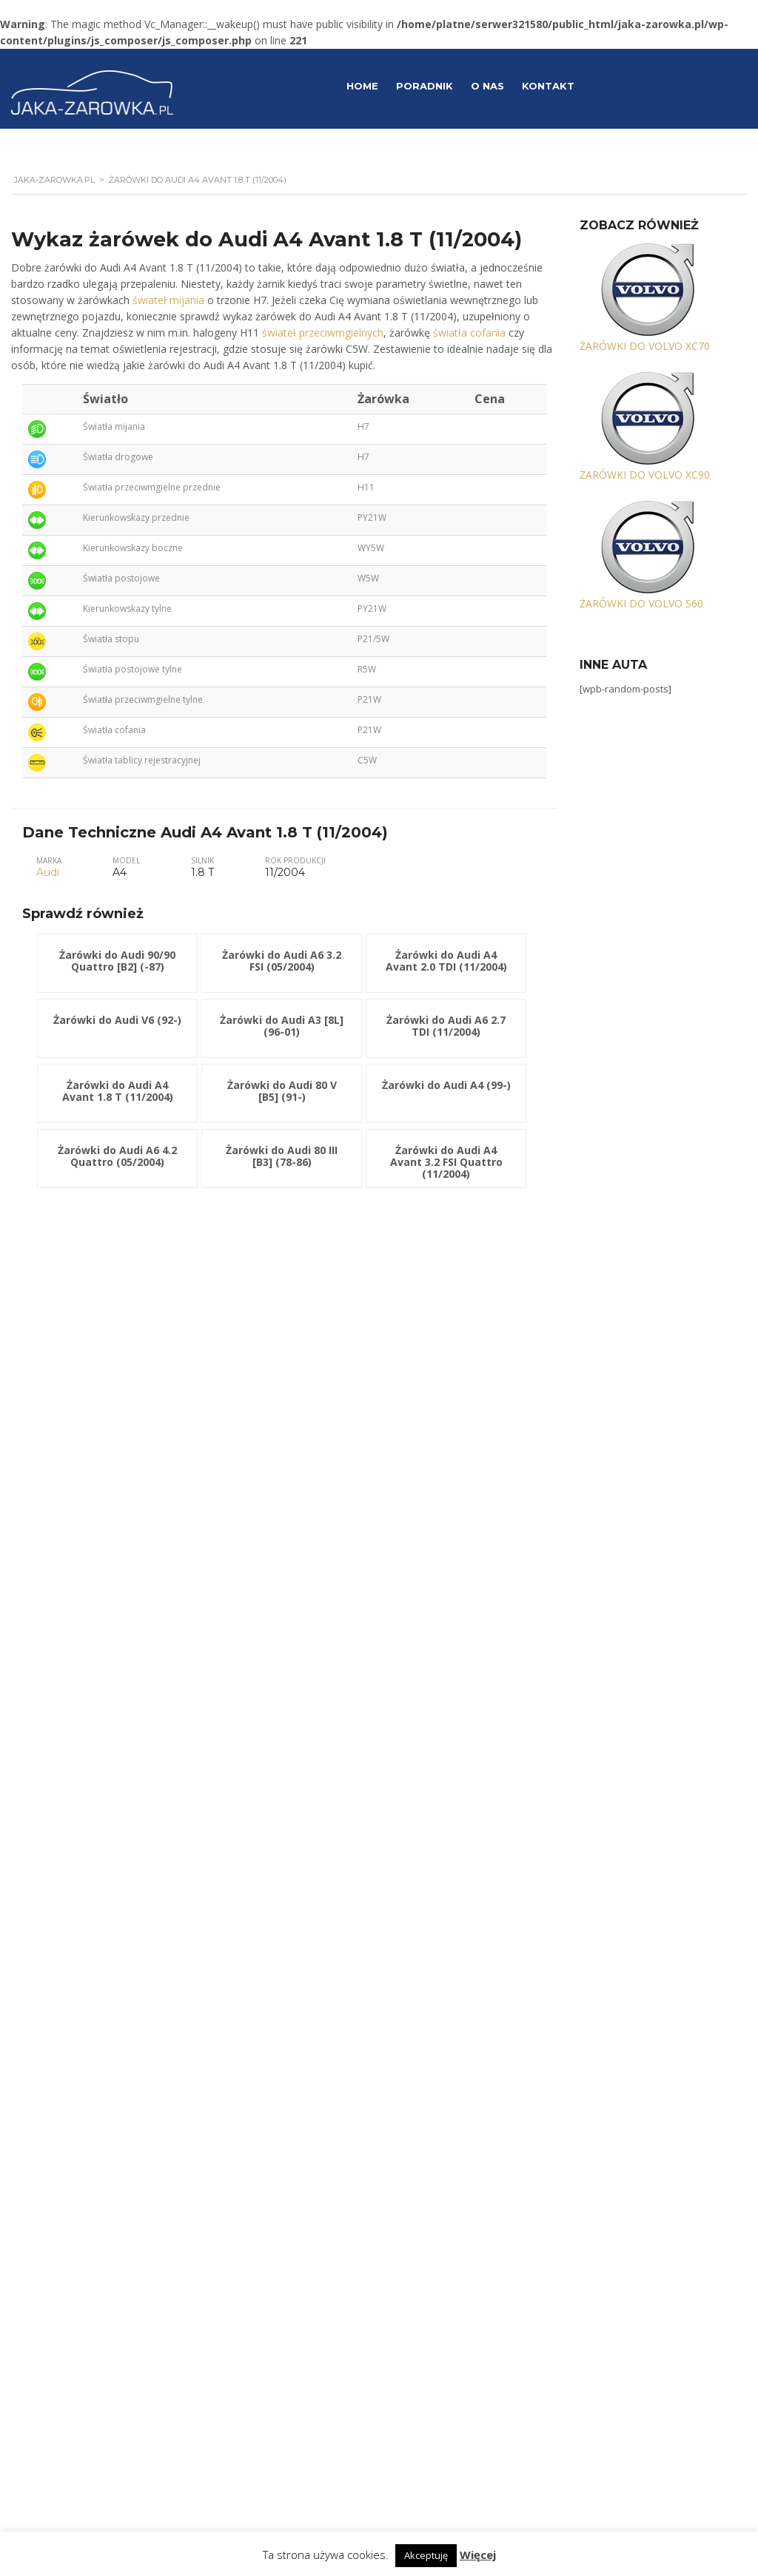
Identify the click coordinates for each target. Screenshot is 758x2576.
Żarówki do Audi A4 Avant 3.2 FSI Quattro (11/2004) (446, 1162)
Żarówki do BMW (83, 1580)
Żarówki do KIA (79, 1812)
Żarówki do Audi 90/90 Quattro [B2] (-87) (117, 961)
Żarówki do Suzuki (86, 2229)
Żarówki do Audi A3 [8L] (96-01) (281, 1026)
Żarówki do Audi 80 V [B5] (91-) (282, 1091)
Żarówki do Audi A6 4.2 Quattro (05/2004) (117, 1156)
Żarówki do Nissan (87, 1997)
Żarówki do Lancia (86, 1858)
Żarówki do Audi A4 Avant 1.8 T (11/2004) (117, 1091)
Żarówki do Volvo (84, 2321)
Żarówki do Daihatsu (91, 1673)
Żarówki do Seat (81, 2159)
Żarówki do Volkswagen (97, 2298)
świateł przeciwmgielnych (322, 333)
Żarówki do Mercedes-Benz (105, 1951)
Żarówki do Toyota (87, 2275)
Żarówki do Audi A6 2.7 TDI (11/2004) (446, 1026)
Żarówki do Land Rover (96, 1881)
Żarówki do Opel (83, 2020)
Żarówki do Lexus (84, 1904)
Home (362, 86)
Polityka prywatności (562, 2428)
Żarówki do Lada (83, 1835)
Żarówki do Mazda (87, 1928)
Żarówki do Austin (86, 1557)
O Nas (487, 86)
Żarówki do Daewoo (90, 1650)
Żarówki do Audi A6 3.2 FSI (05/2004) (281, 961)
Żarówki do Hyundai (90, 1765)
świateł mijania (168, 300)
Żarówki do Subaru (87, 2206)
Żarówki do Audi (82, 1534)
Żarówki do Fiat (80, 1696)
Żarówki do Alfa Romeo (97, 1511)
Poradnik (424, 86)
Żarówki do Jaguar (86, 1789)
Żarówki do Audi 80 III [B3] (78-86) (282, 1156)
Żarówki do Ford (83, 1719)
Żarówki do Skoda (86, 2182)
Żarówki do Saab (83, 2136)
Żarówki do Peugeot (90, 2043)
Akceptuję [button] (426, 2555)
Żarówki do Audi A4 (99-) (446, 1085)
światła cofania (469, 333)
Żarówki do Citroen (88, 1625)
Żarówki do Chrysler (90, 1602)
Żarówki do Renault (88, 2090)
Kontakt (548, 86)
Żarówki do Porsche (90, 2067)
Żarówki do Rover (85, 2113)
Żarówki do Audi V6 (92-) (117, 1020)
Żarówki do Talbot (86, 2252)
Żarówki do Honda (87, 1742)
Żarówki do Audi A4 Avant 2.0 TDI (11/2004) (446, 961)
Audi (47, 872)
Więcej (478, 2554)
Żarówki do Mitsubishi (94, 1974)
